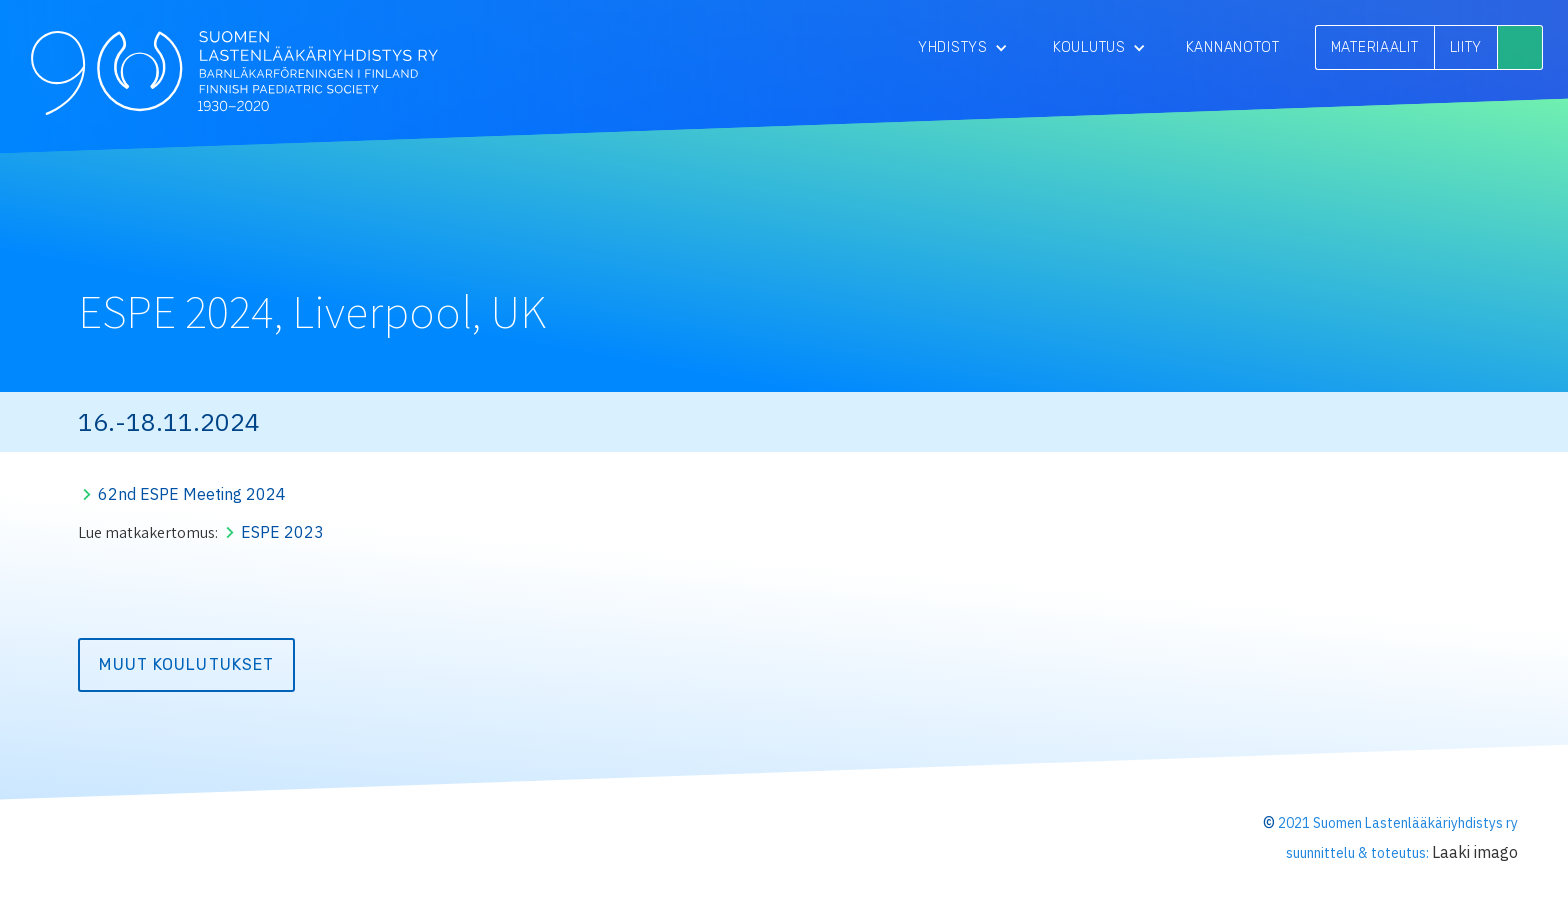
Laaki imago (1475, 852)
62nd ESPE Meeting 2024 (192, 494)
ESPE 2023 (282, 532)
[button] (963, 47)
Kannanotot (1233, 47)
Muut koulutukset (186, 664)
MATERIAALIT (1375, 47)
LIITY (1466, 47)
